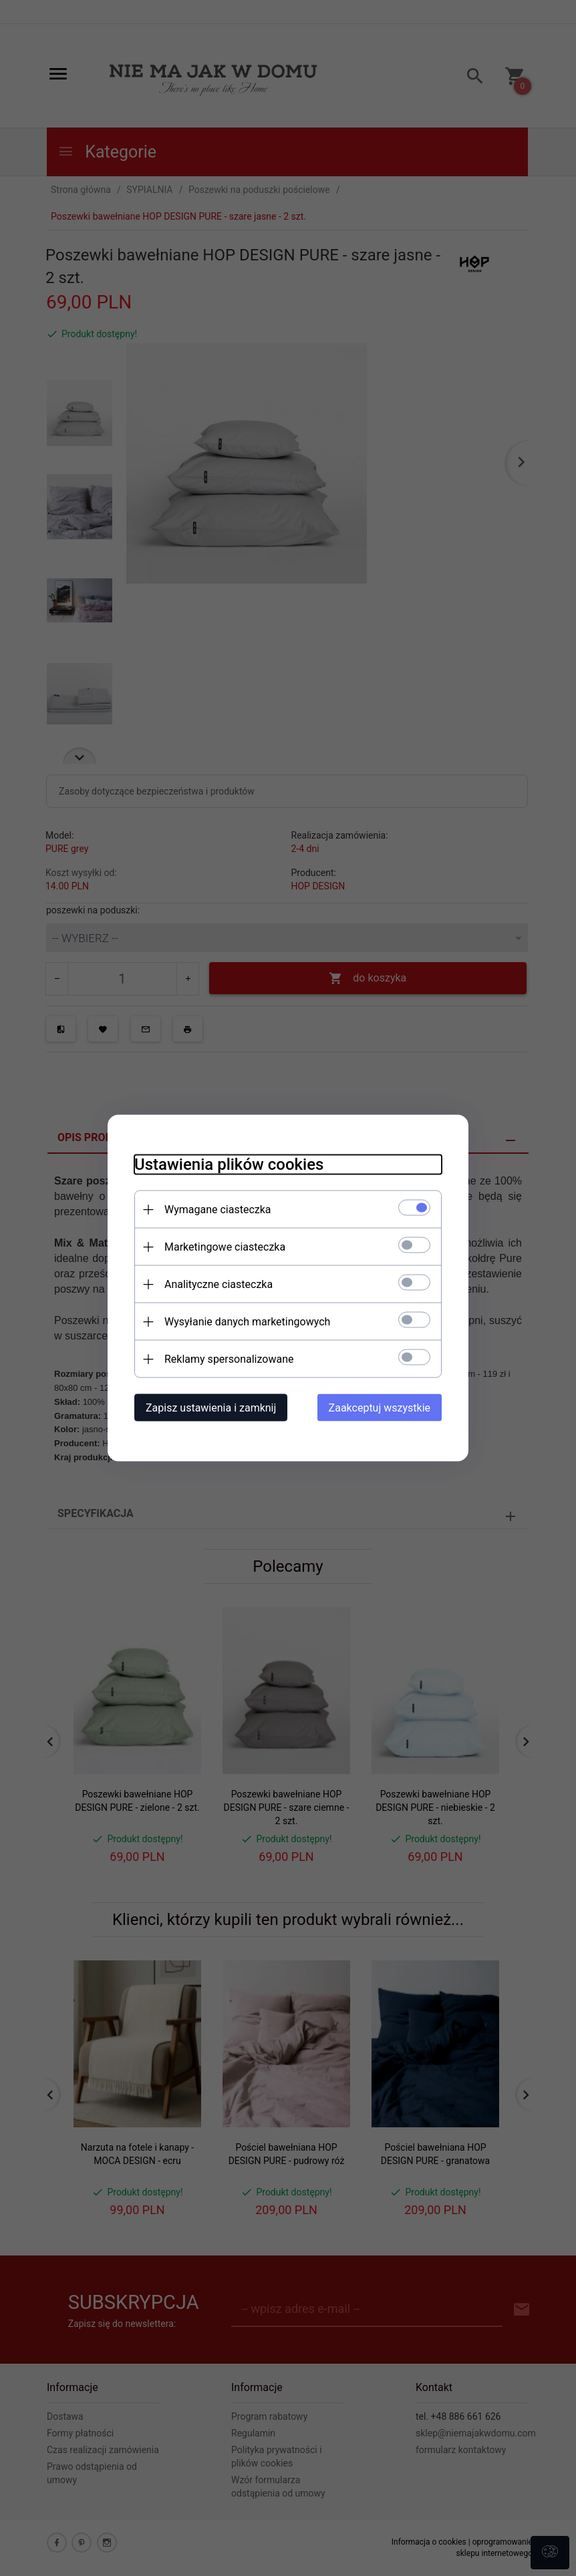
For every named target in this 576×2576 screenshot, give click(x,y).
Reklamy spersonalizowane (228, 1359)
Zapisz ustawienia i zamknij (211, 1408)
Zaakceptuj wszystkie (379, 1408)
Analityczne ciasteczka (218, 1284)
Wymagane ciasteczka (217, 1209)
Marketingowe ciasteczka (224, 1247)
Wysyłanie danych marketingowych (247, 1321)
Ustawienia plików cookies (228, 1164)
